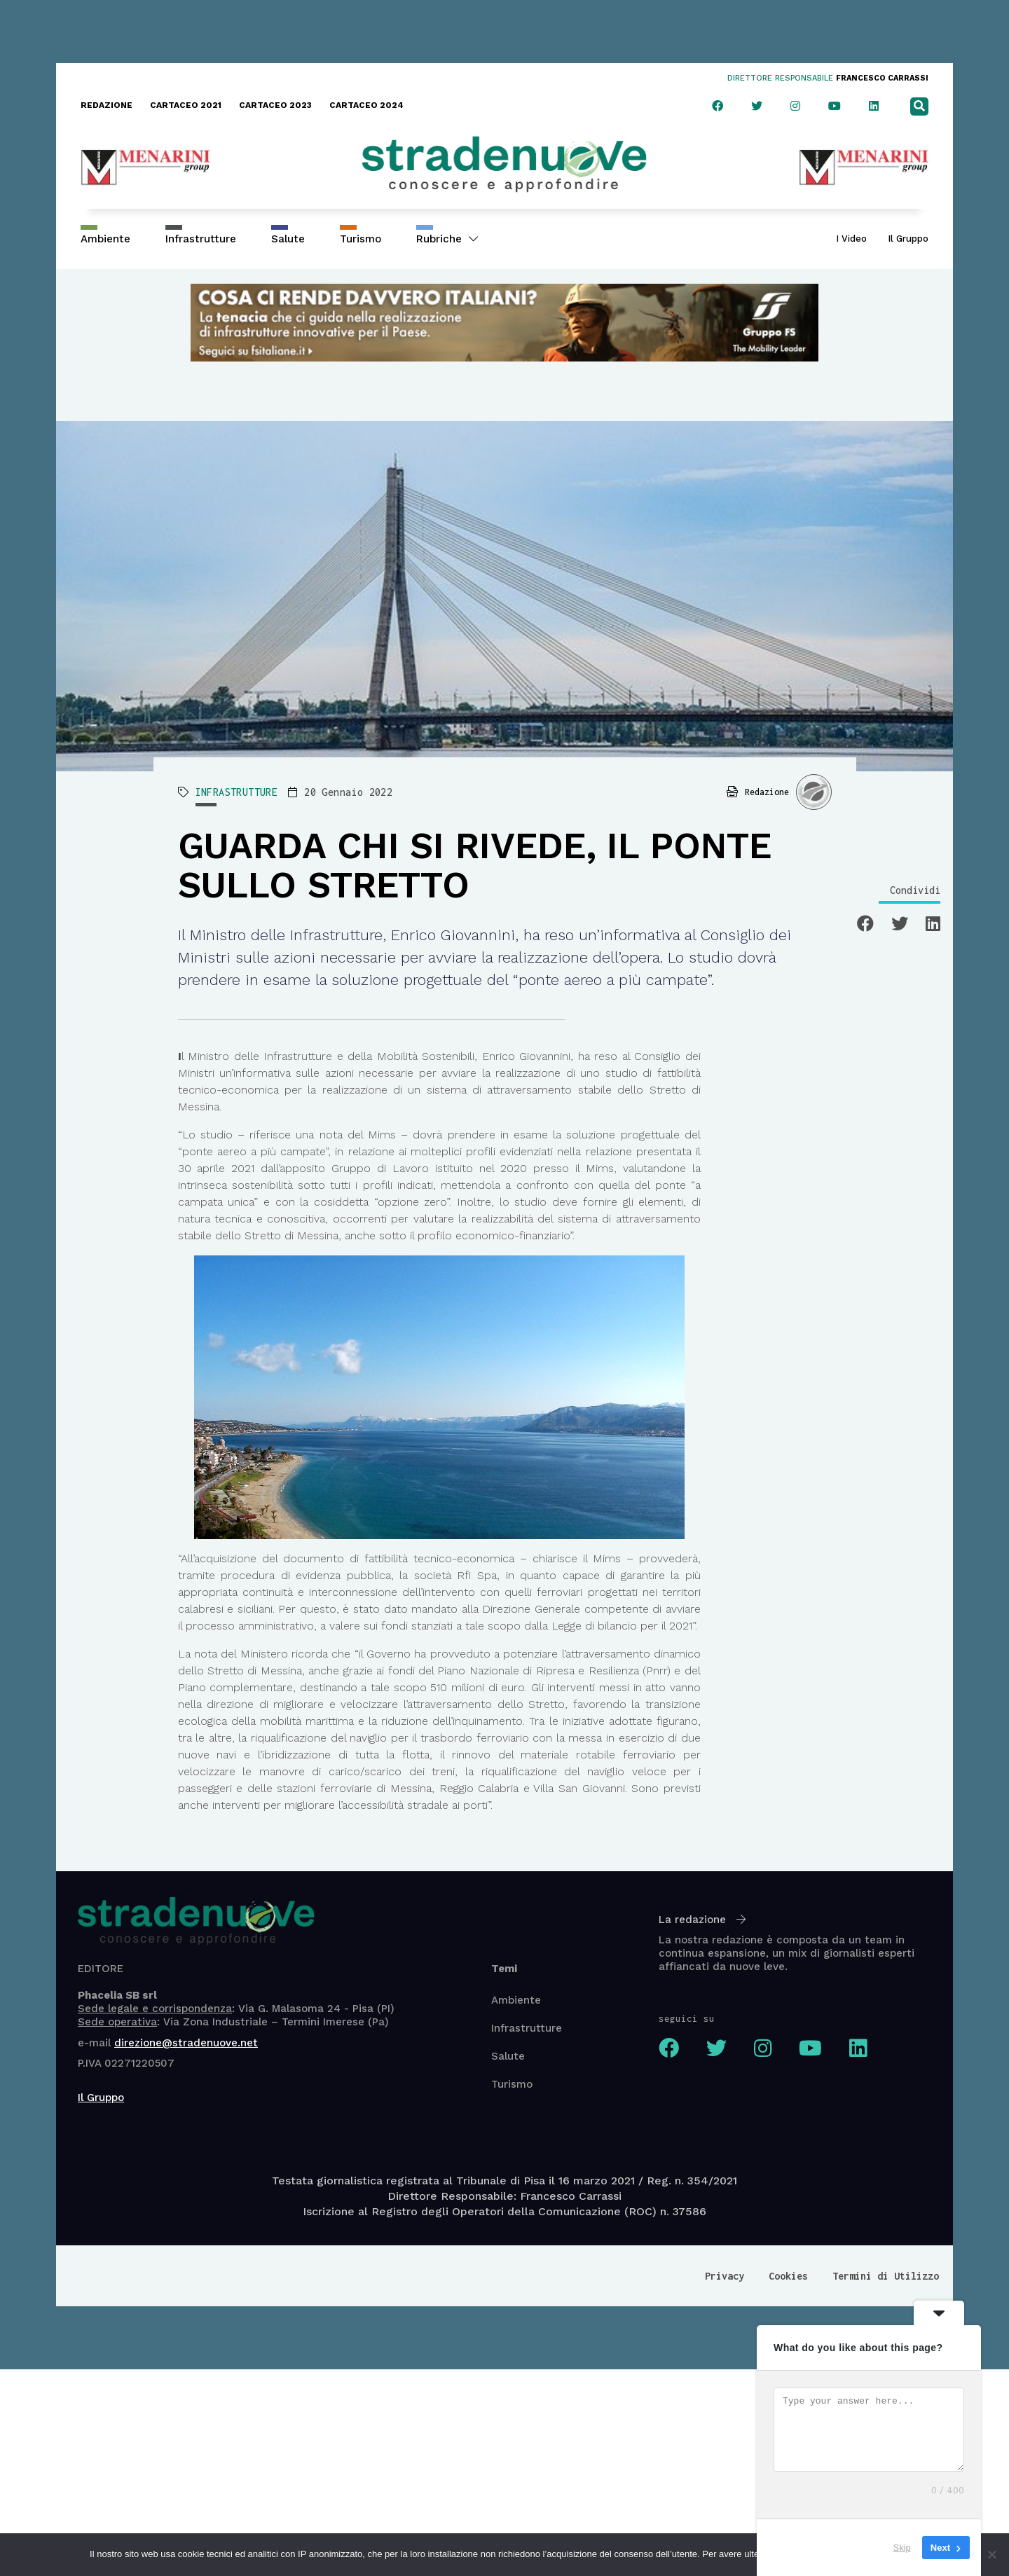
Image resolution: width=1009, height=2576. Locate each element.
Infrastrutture (200, 239)
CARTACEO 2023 (275, 105)
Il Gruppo (908, 238)
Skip (902, 2547)
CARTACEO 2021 (185, 105)
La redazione (702, 1919)
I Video (851, 238)
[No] (991, 2554)
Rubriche (447, 239)
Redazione (767, 792)
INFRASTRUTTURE (236, 792)
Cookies (788, 2276)
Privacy (724, 2276)
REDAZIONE (106, 105)
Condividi (915, 890)
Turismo (360, 239)
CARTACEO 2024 (366, 105)
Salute (288, 239)
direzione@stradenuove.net (186, 2043)
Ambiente (105, 239)
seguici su (687, 2018)
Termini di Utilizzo (885, 2276)
